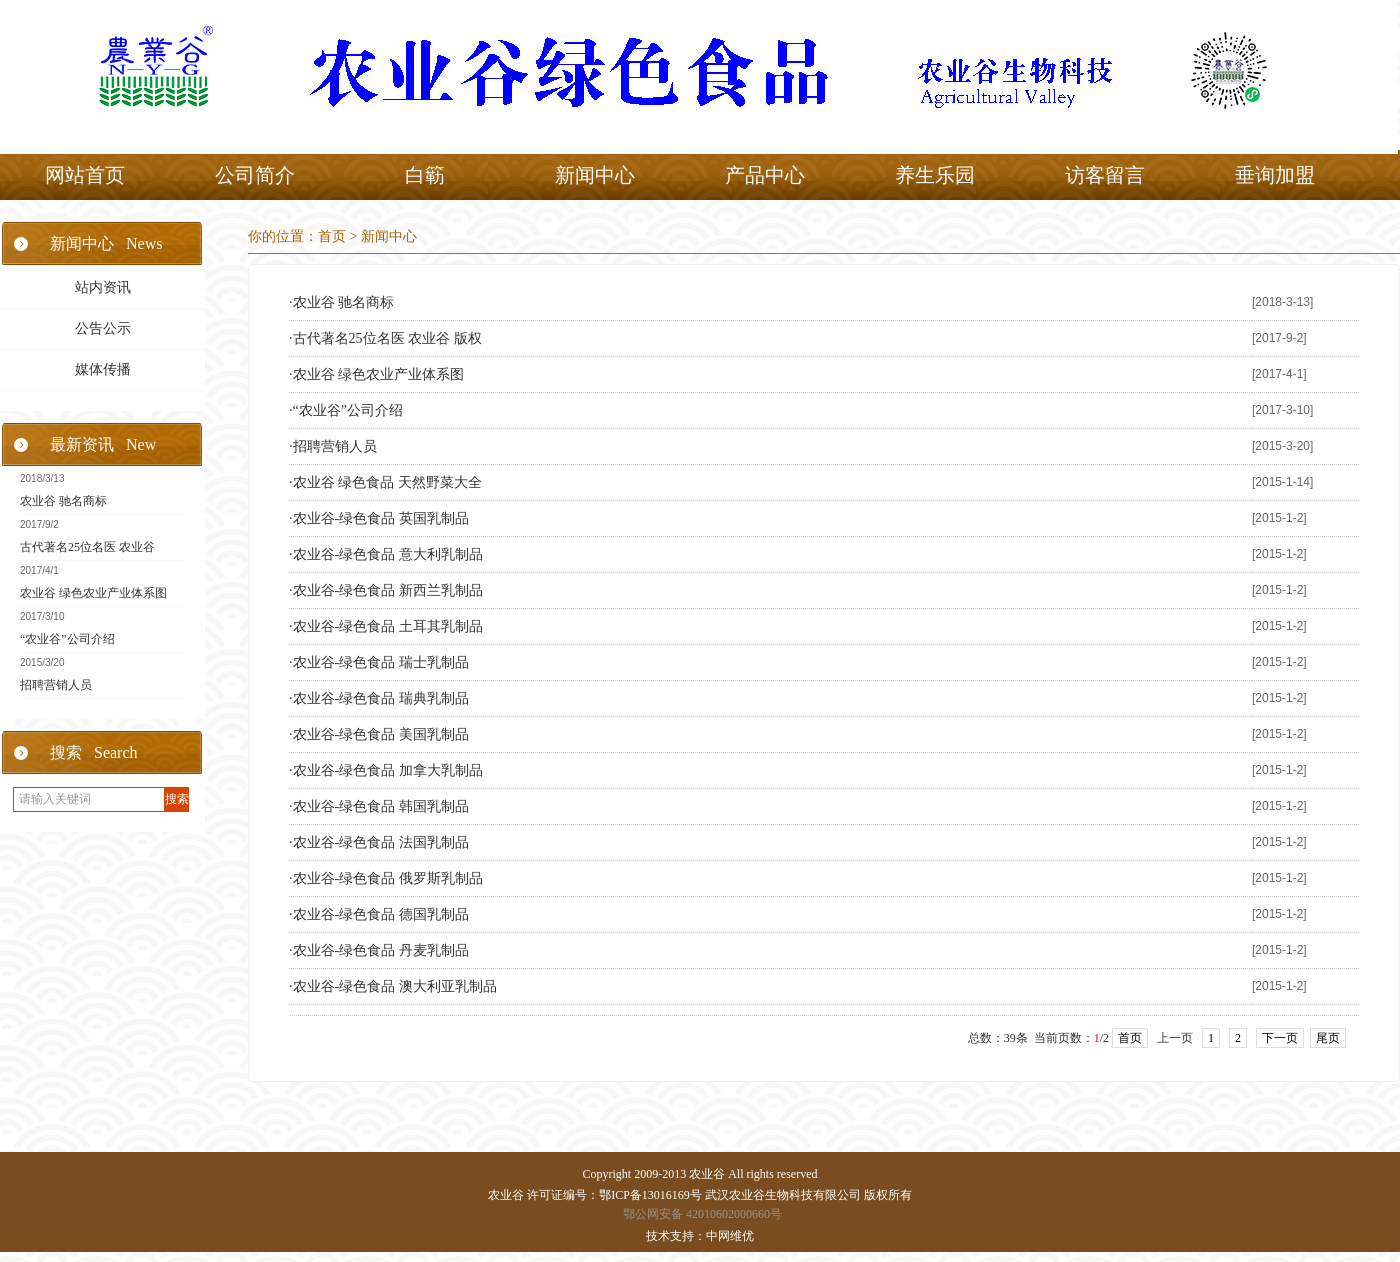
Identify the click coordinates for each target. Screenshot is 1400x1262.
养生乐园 (935, 175)
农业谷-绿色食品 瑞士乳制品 (381, 662)
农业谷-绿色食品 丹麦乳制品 (381, 950)
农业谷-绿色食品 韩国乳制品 (381, 806)
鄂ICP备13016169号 (650, 1195)
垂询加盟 (1275, 175)
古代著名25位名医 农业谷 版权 (387, 338)
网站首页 (85, 175)
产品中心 (765, 175)
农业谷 (707, 1174)
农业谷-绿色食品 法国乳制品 (381, 842)
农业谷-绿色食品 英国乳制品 (381, 518)
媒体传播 (103, 369)
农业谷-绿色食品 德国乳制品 (381, 914)
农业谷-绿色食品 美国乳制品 (381, 734)
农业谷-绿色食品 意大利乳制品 (388, 554)
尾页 (1328, 1038)
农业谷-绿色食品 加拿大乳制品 (388, 770)
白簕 (425, 175)
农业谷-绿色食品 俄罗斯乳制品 (388, 878)
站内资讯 (103, 287)
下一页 (1280, 1038)
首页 (332, 236)
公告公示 (103, 328)
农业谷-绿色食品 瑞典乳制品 (381, 698)
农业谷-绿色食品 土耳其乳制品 (388, 626)
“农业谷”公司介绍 (67, 639)
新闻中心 (595, 175)
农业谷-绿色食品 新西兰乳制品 (388, 590)
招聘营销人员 (56, 685)
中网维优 (730, 1236)
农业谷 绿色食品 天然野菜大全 (387, 482)
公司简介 (255, 175)
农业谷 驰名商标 (63, 501)
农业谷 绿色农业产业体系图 (93, 593)
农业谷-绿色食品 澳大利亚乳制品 (395, 986)
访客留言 (1105, 175)
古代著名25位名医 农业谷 (87, 547)
